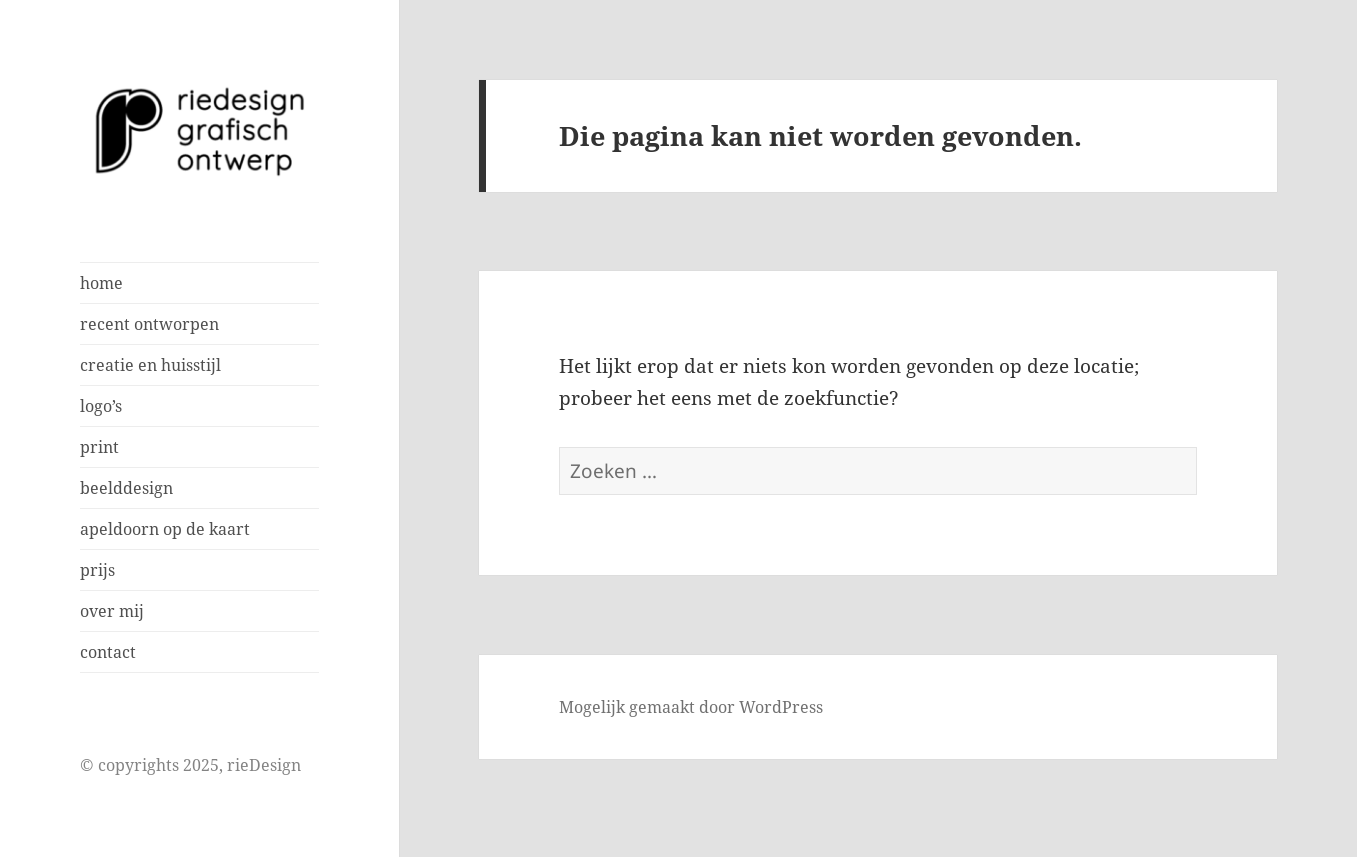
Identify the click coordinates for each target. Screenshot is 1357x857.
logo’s (101, 406)
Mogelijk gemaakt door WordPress (691, 707)
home (101, 283)
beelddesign (126, 488)
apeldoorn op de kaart (165, 529)
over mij (112, 611)
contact (108, 652)
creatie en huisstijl (150, 365)
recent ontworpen (149, 324)
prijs (97, 570)
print (99, 447)
